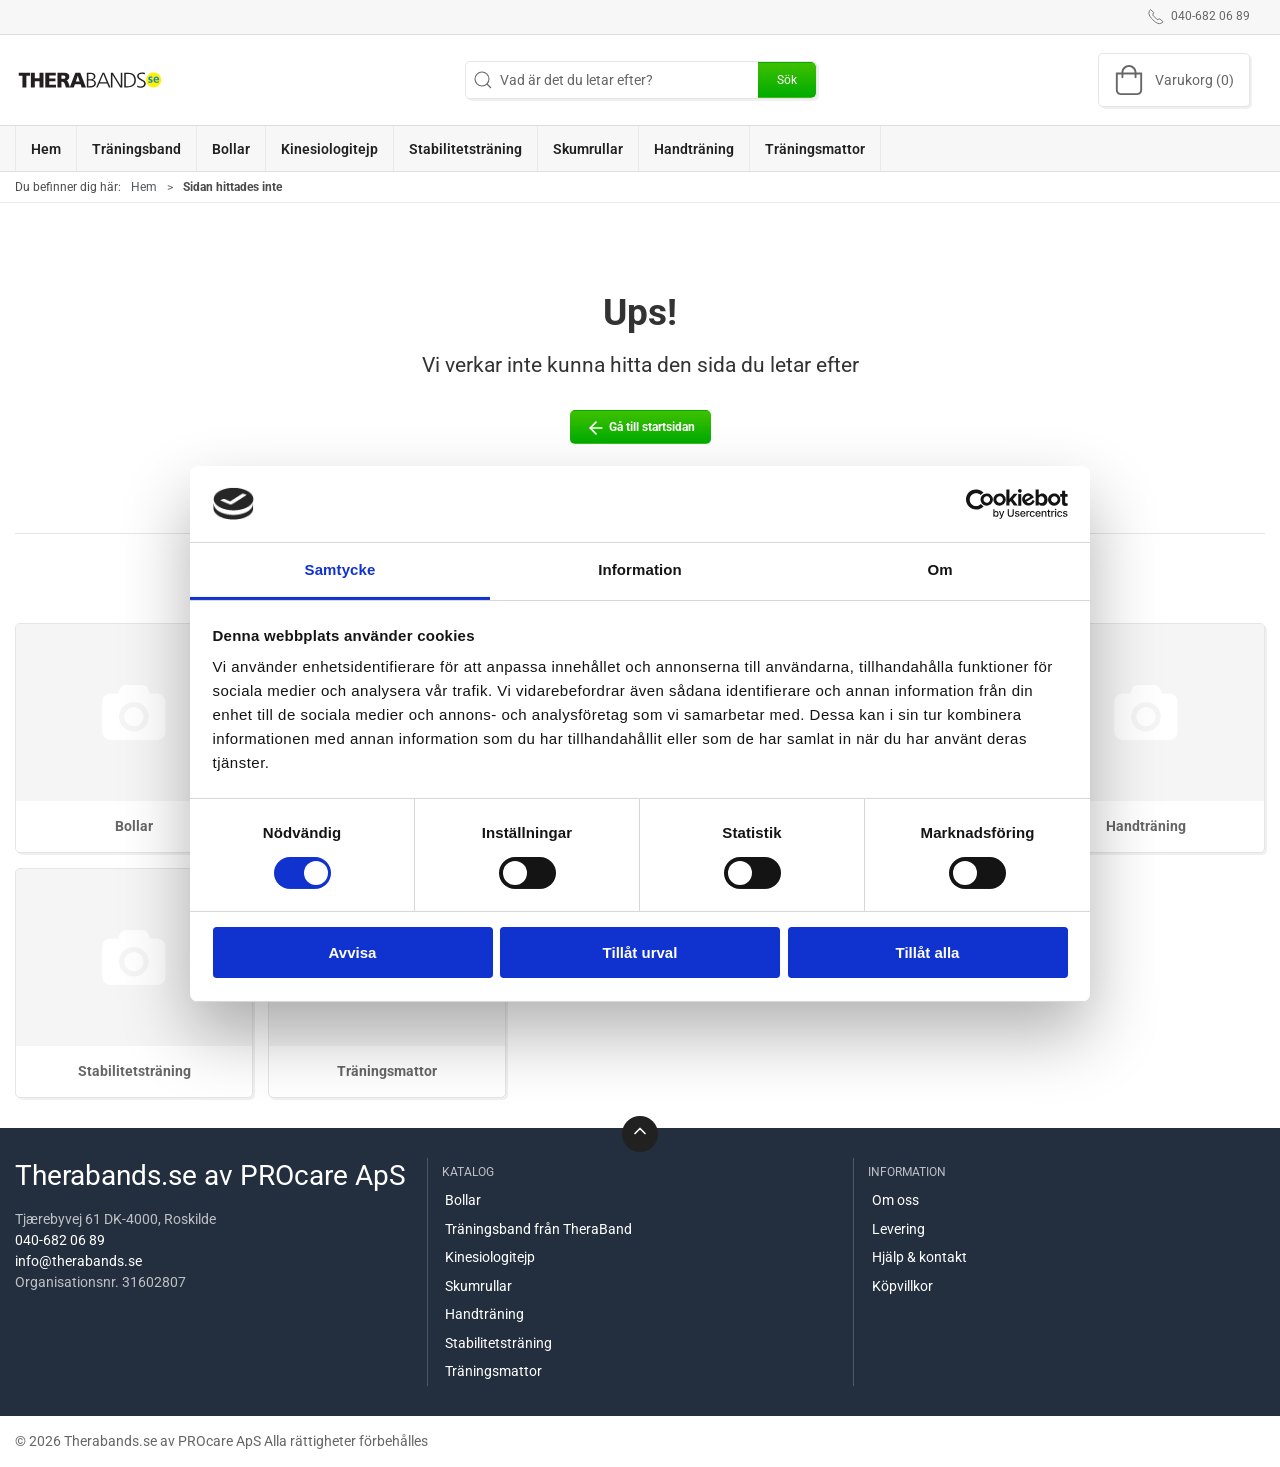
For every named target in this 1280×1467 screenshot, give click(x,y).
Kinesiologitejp (490, 1257)
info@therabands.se (78, 1261)
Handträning (1146, 826)
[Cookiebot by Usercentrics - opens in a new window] (980, 504)
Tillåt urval (640, 952)
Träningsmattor (387, 1071)
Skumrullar (478, 1286)
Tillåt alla (928, 952)
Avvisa (353, 952)
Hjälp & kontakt (919, 1257)
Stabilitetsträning (134, 1071)
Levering (898, 1229)
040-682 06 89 (60, 1240)
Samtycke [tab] (340, 569)
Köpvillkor (902, 1286)
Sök (787, 80)
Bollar (134, 826)
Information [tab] (640, 569)
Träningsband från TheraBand (538, 1229)
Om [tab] (939, 569)
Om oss (895, 1200)
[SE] (90, 80)
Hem (144, 187)
